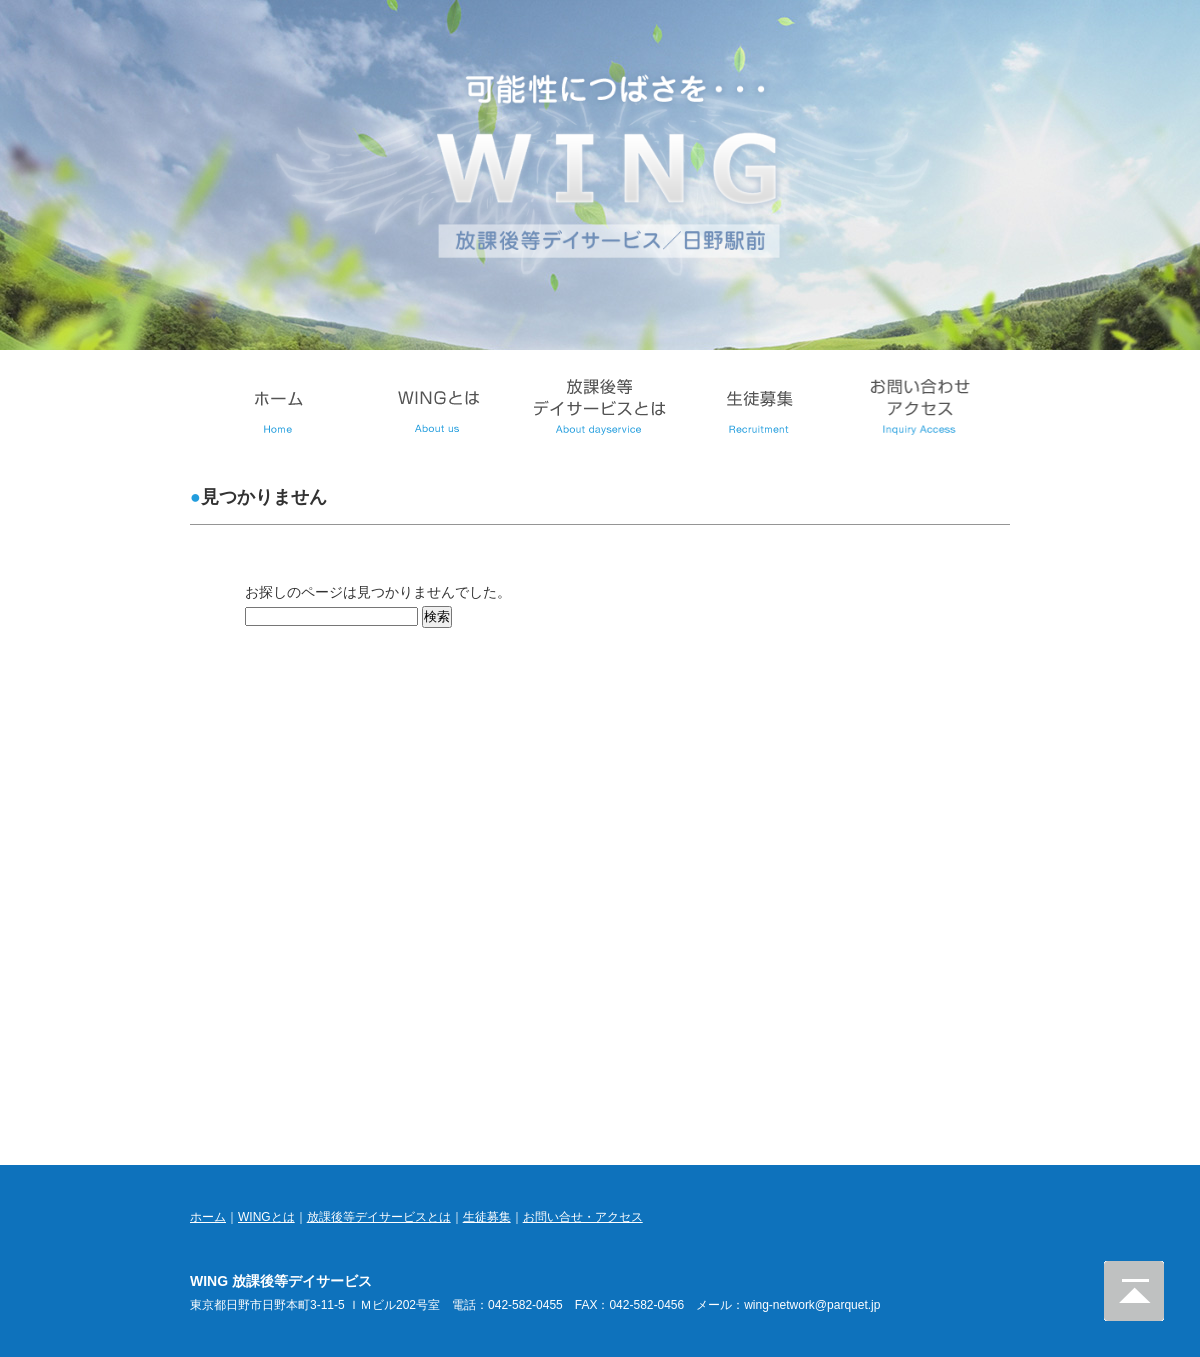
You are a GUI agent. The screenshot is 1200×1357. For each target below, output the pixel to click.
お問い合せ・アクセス (583, 1217)
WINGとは (266, 1217)
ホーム (208, 1217)
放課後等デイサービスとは (379, 1217)
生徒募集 (487, 1217)
